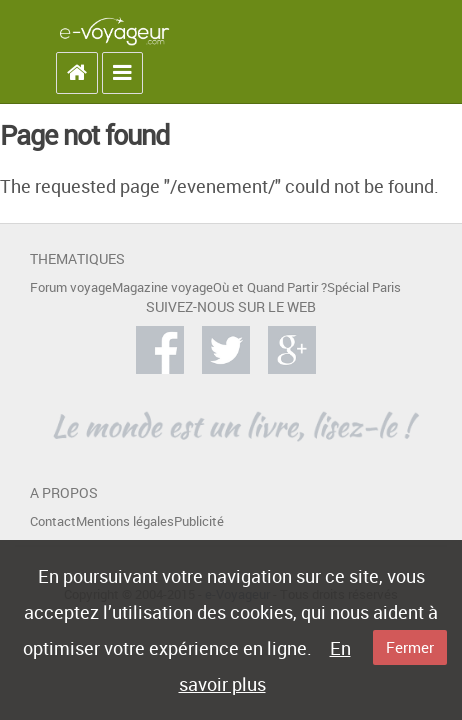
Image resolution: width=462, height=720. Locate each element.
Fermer (410, 647)
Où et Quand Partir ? (270, 287)
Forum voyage (71, 287)
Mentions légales (125, 521)
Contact (53, 521)
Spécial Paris (364, 287)
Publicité (199, 521)
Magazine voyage (162, 287)
